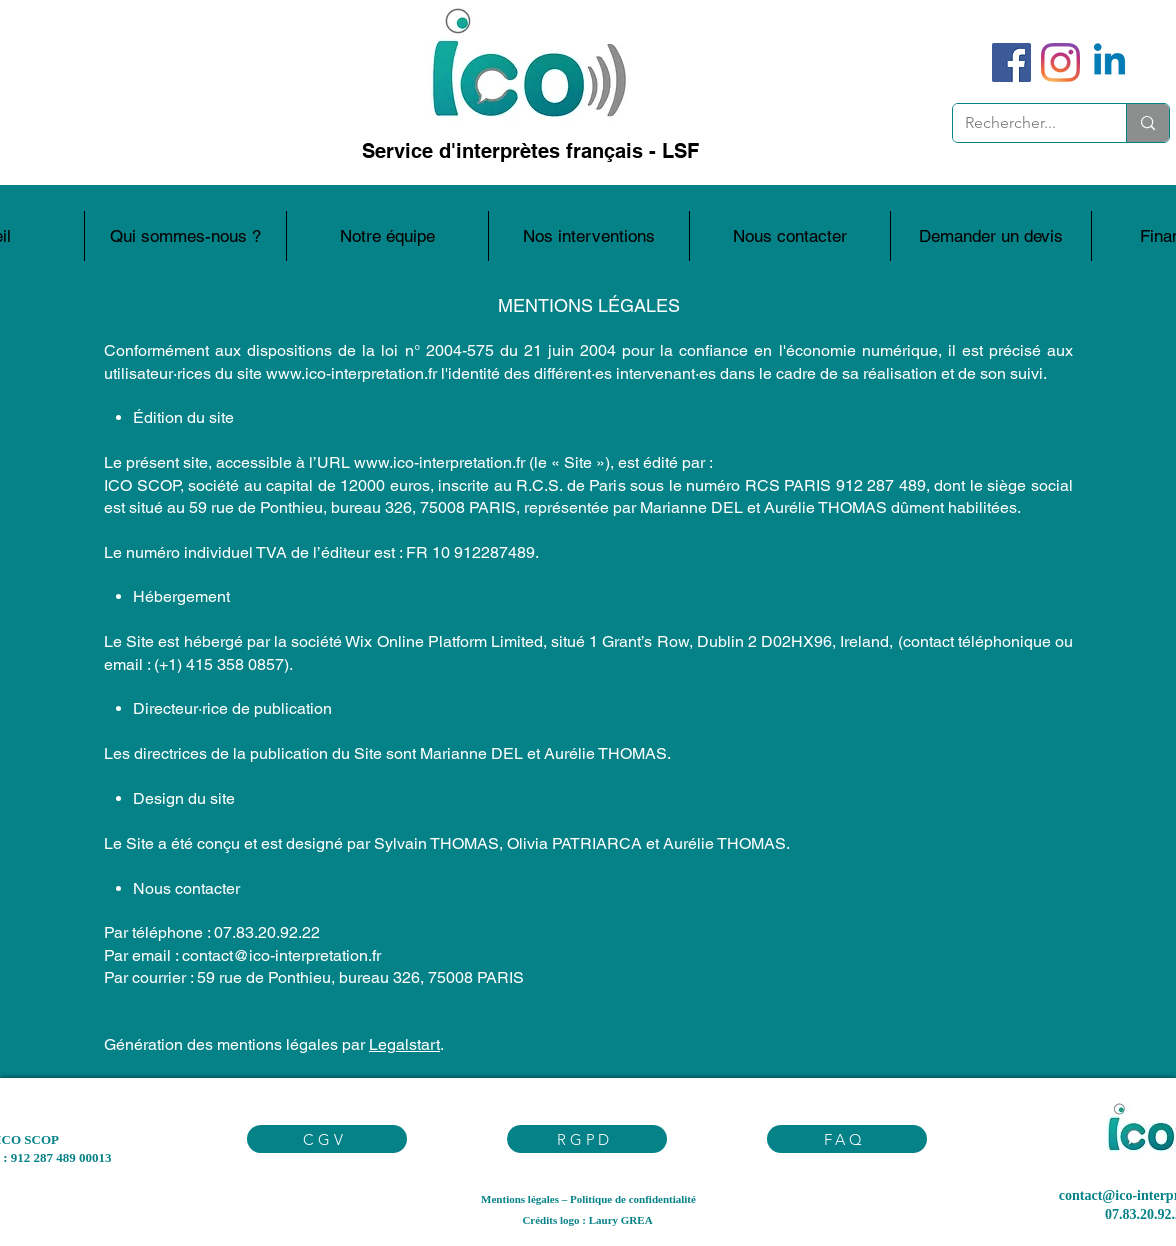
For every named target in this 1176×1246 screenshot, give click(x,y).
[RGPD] (587, 1139)
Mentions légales (520, 1199)
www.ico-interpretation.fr (351, 373)
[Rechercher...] (1024, 123)
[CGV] (327, 1139)
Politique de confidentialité (633, 1199)
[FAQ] (847, 1139)
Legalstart (404, 1044)
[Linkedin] (1109, 62)
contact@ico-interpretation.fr (281, 955)
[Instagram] (1060, 62)
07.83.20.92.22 (267, 932)
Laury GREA (621, 1220)
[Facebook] (1011, 62)
